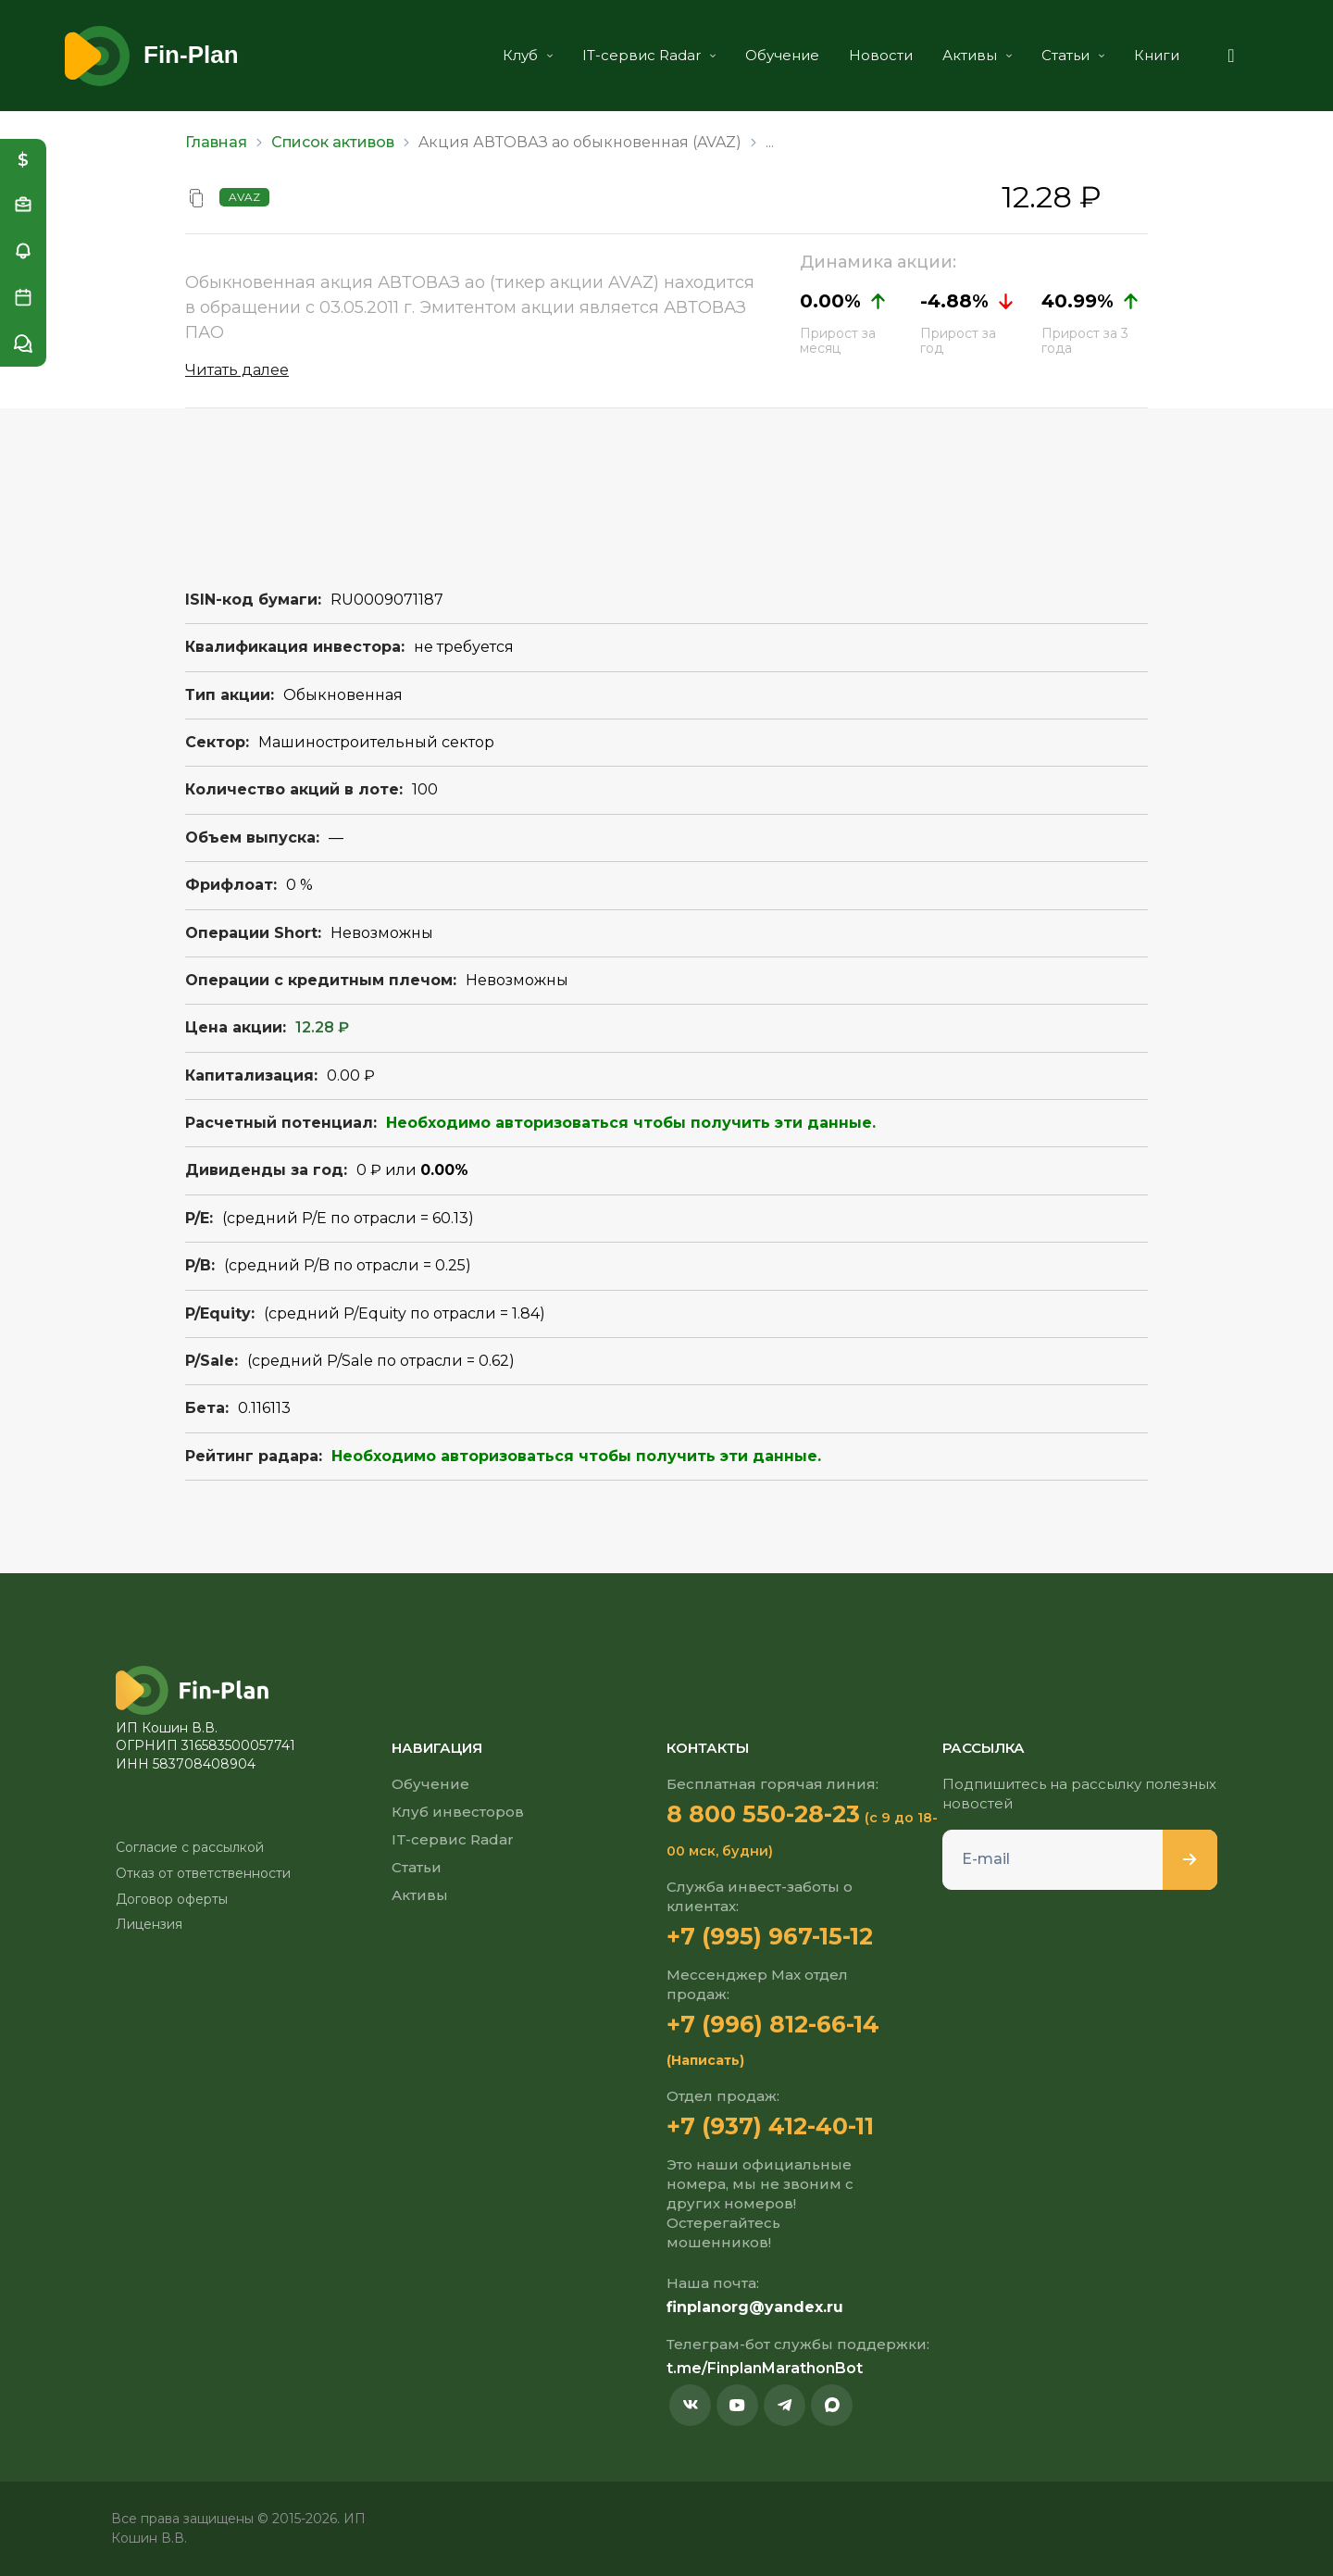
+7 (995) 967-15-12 (769, 1936)
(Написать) (705, 2060)
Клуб (528, 55)
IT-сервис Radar (649, 55)
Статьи (1072, 55)
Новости (881, 55)
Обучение (782, 55)
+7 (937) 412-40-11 (770, 2126)
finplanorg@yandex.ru (754, 2307)
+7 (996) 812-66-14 (772, 2024)
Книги (1156, 55)
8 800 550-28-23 (763, 1814)
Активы (977, 55)
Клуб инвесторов (458, 1811)
